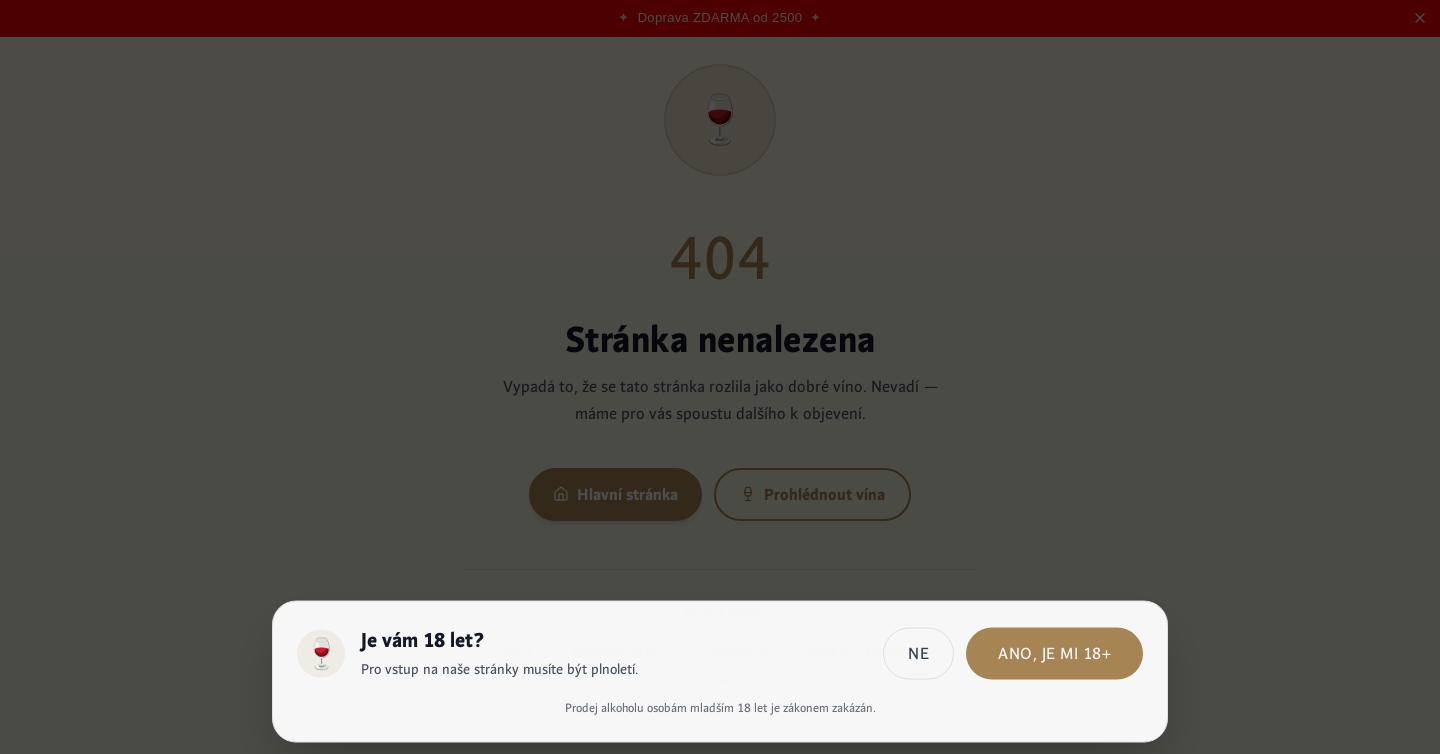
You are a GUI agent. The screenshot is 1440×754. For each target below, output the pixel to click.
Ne (918, 658)
